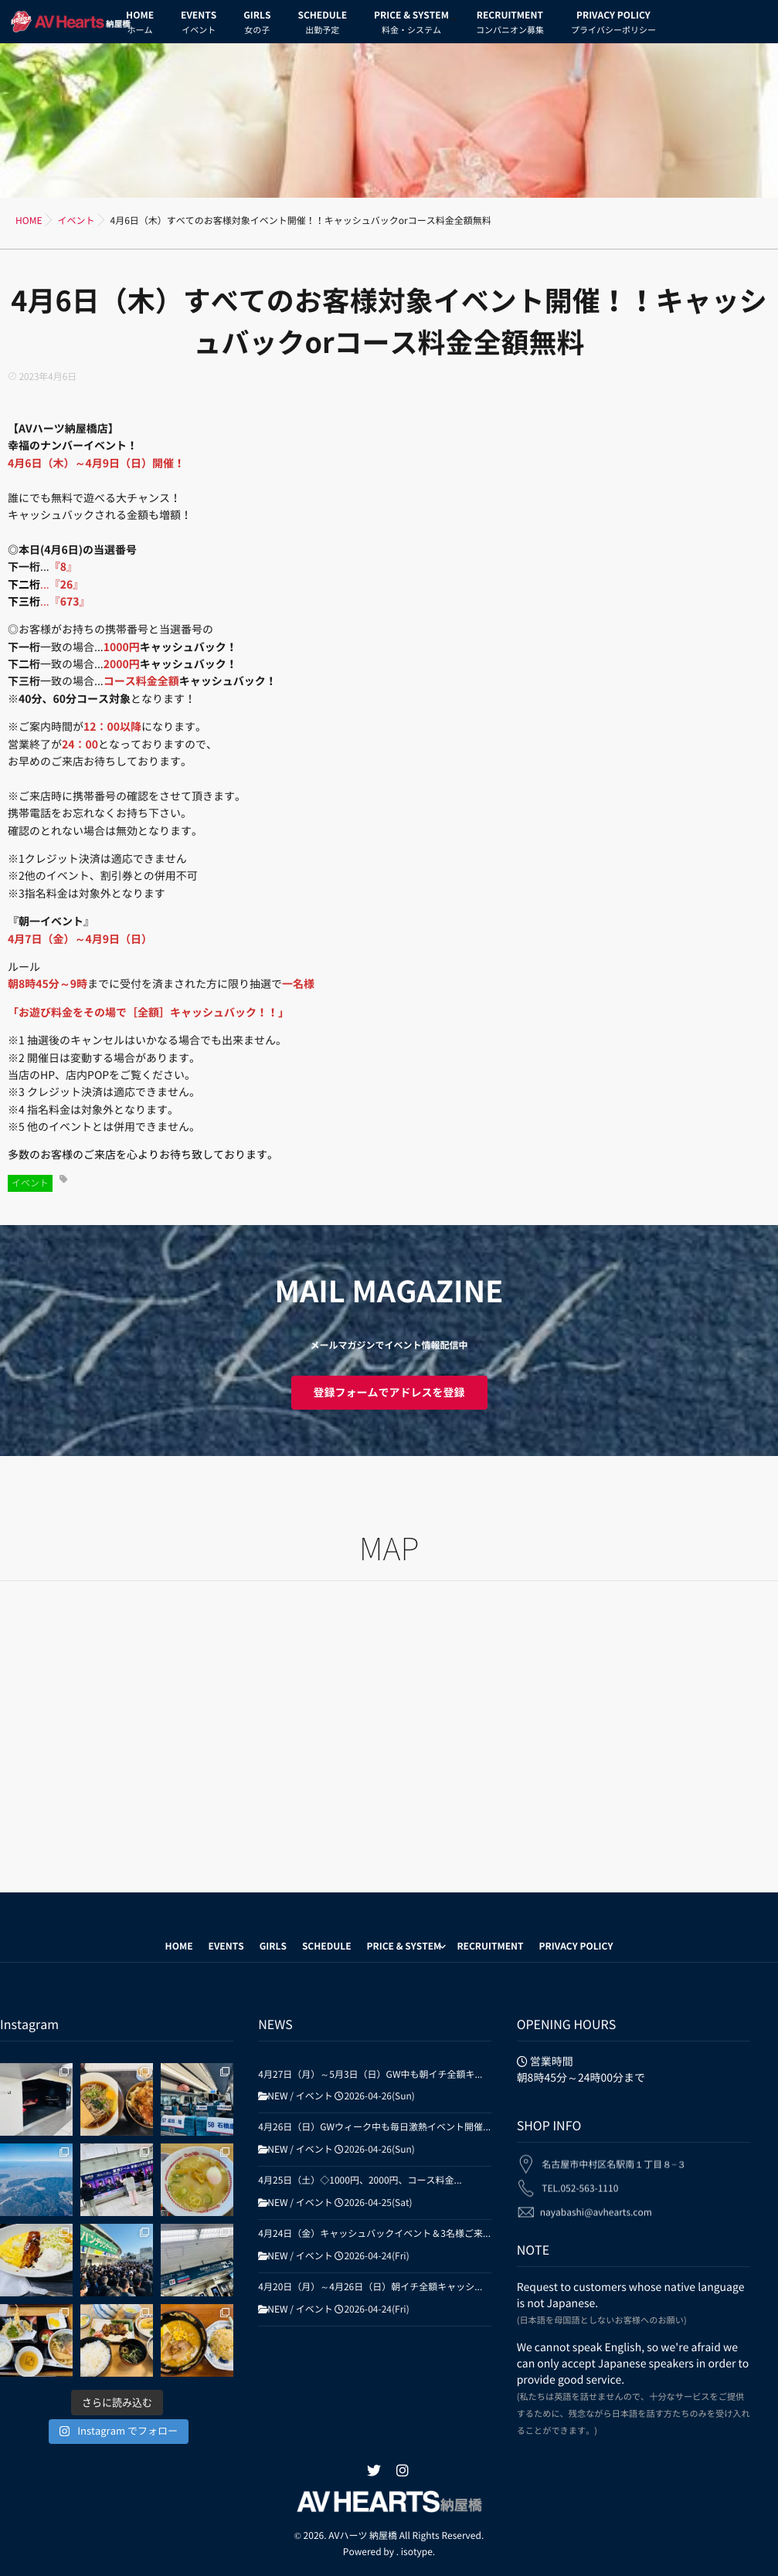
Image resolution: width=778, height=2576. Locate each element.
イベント (30, 1183)
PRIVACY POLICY (613, 25)
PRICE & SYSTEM (411, 25)
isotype (417, 2550)
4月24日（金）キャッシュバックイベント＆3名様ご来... (374, 2233)
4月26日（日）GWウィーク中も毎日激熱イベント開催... (374, 2127)
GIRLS (256, 25)
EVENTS (198, 25)
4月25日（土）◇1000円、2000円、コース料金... (359, 2180)
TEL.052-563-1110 (580, 2179)
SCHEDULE (322, 25)
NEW (277, 2096)
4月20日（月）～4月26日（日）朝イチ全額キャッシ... (370, 2287)
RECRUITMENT (510, 25)
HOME (140, 25)
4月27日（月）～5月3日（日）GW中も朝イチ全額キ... (370, 2074)
